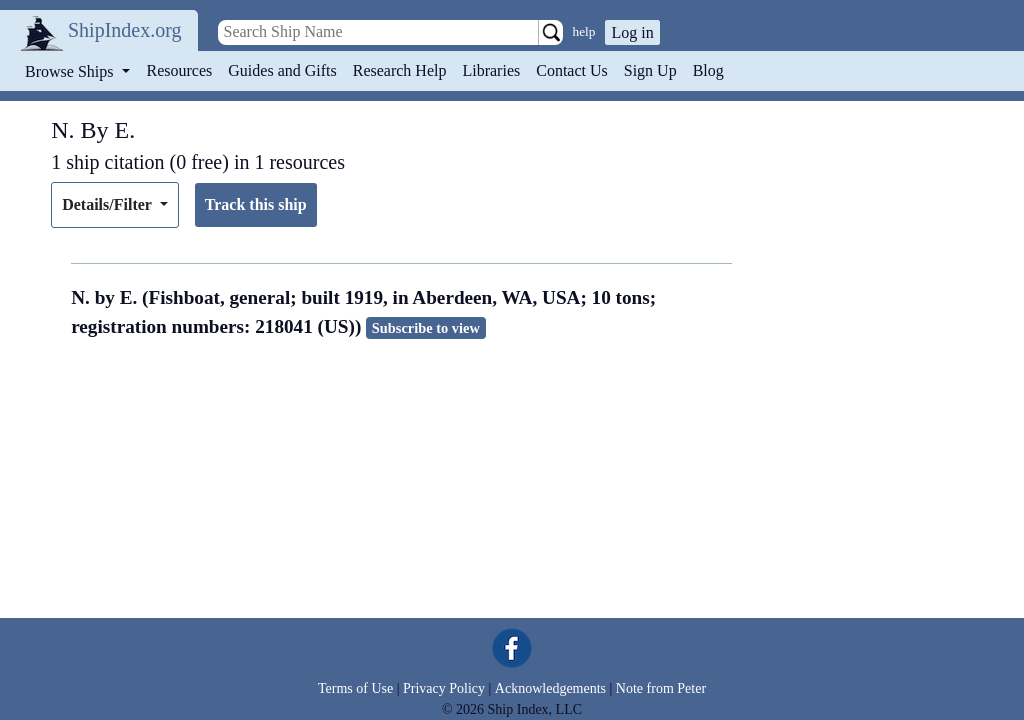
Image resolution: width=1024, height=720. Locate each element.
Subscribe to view (426, 328)
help (584, 31)
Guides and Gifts (282, 70)
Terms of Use (355, 688)
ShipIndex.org (125, 30)
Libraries (491, 70)
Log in (632, 32)
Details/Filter (108, 204)
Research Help (400, 70)
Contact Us (572, 70)
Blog (708, 70)
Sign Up (650, 70)
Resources (180, 70)
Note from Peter (661, 688)
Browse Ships (71, 71)
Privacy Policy (444, 688)
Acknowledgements (550, 688)
